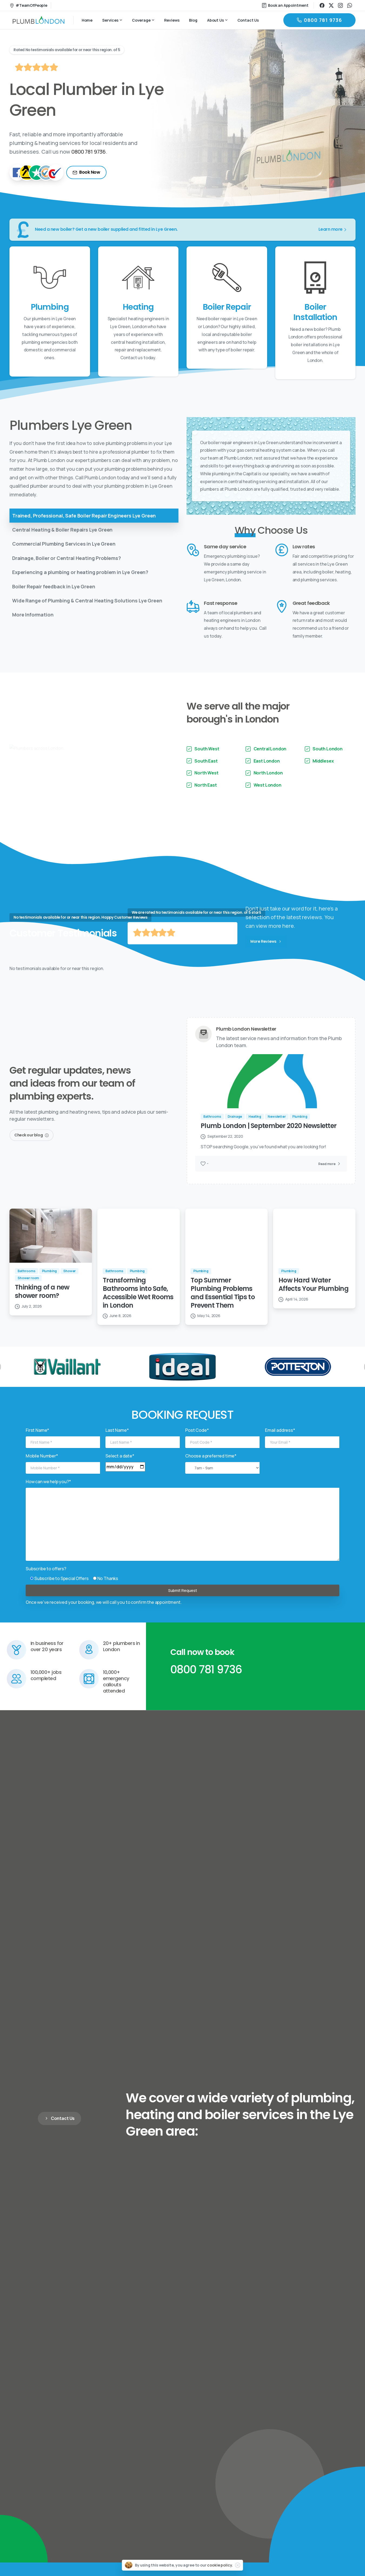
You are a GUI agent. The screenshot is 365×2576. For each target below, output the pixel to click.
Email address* (280, 1442)
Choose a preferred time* (211, 1467)
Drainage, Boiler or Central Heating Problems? (66, 558)
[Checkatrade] (55, 172)
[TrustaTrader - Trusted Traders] (46, 172)
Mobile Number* (42, 1467)
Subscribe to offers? (46, 1580)
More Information (32, 614)
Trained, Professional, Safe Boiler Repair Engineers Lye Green (84, 515)
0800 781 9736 (88, 151)
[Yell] (27, 172)
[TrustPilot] (36, 172)
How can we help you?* (48, 1493)
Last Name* (117, 1442)
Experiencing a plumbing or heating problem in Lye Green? (80, 572)
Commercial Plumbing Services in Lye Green (63, 543)
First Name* (37, 1442)
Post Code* (197, 1442)
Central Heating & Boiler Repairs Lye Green (62, 529)
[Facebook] (17, 172)
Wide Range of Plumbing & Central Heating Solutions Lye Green (87, 600)
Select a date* (119, 1467)
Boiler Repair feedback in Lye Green (53, 586)
